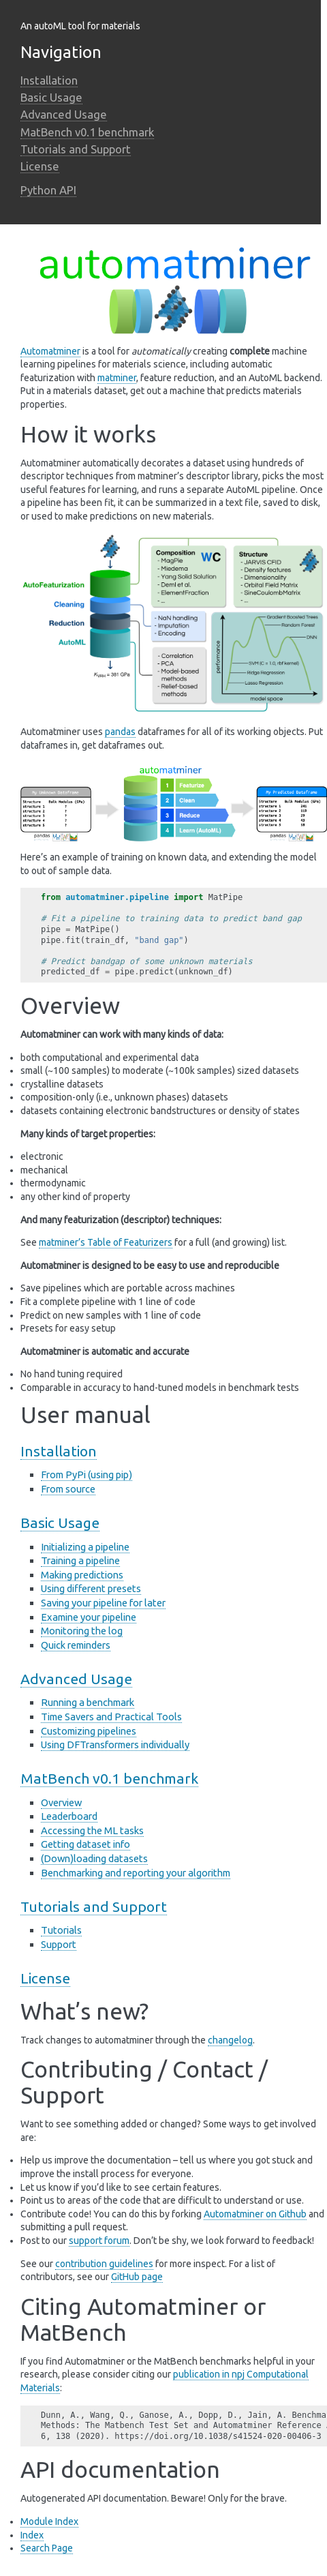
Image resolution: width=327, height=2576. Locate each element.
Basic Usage (51, 97)
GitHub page (137, 2276)
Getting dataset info (85, 1844)
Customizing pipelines (88, 1731)
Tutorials (61, 1930)
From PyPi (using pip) (86, 1474)
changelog (230, 2040)
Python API (48, 189)
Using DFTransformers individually (115, 1744)
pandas (120, 731)
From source (68, 1489)
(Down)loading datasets (94, 1858)
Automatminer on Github (255, 2213)
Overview (61, 1802)
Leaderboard (69, 1816)
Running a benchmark (87, 1702)
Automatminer (50, 351)
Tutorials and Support (75, 149)
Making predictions (82, 1575)
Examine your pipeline (88, 1617)
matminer (116, 377)
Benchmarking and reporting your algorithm (135, 1872)
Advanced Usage (63, 114)
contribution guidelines (104, 2263)
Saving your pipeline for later (103, 1602)
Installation (49, 80)
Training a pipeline (80, 1560)
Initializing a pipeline (85, 1547)
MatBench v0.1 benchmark (87, 131)
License (39, 166)
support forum (99, 2240)
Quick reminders (75, 1645)
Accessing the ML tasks (92, 1830)
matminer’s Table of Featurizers (105, 1242)
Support (58, 1944)
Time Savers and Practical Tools (111, 1716)
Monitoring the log (82, 1630)
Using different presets (91, 1588)
